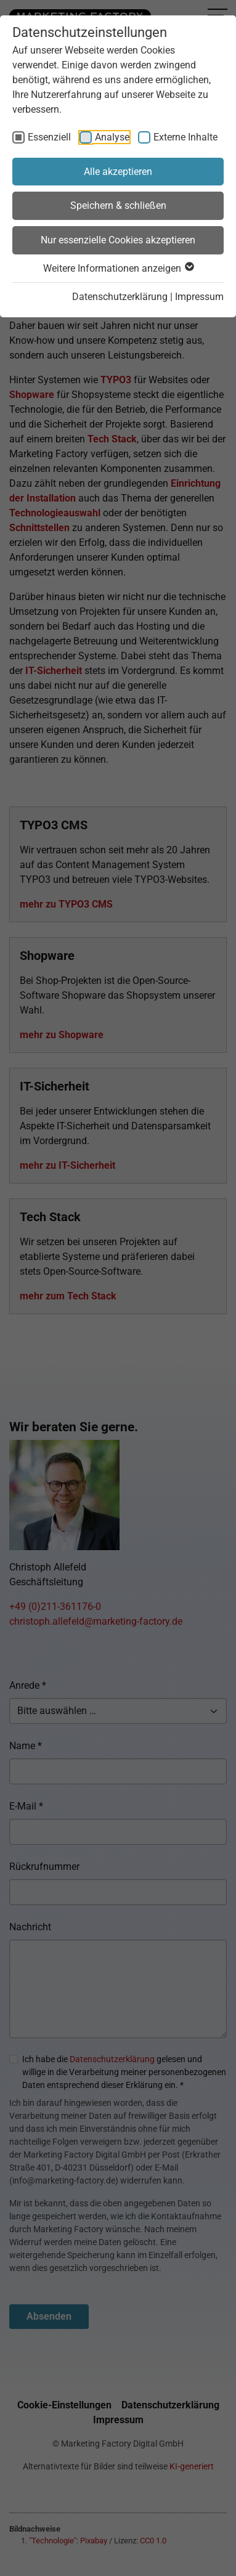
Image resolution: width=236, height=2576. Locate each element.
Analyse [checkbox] (112, 137)
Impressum (199, 297)
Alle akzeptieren (118, 171)
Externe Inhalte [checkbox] (185, 137)
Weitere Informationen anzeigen (118, 268)
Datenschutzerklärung (120, 297)
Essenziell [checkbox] (49, 137)
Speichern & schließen (118, 205)
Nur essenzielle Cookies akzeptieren (118, 240)
